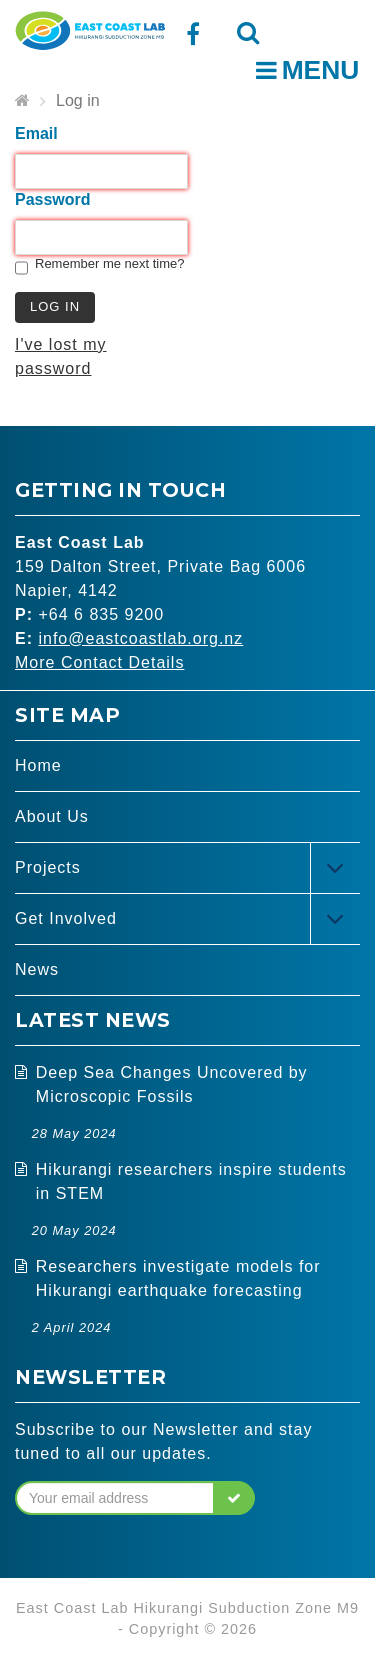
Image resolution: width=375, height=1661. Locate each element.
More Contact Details (99, 662)
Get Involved (66, 918)
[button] (234, 1498)
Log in (78, 100)
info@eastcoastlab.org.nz (140, 638)
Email (36, 133)
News (37, 969)
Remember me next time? (110, 263)
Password (53, 199)
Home (38, 765)
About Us (52, 816)
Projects (48, 867)
